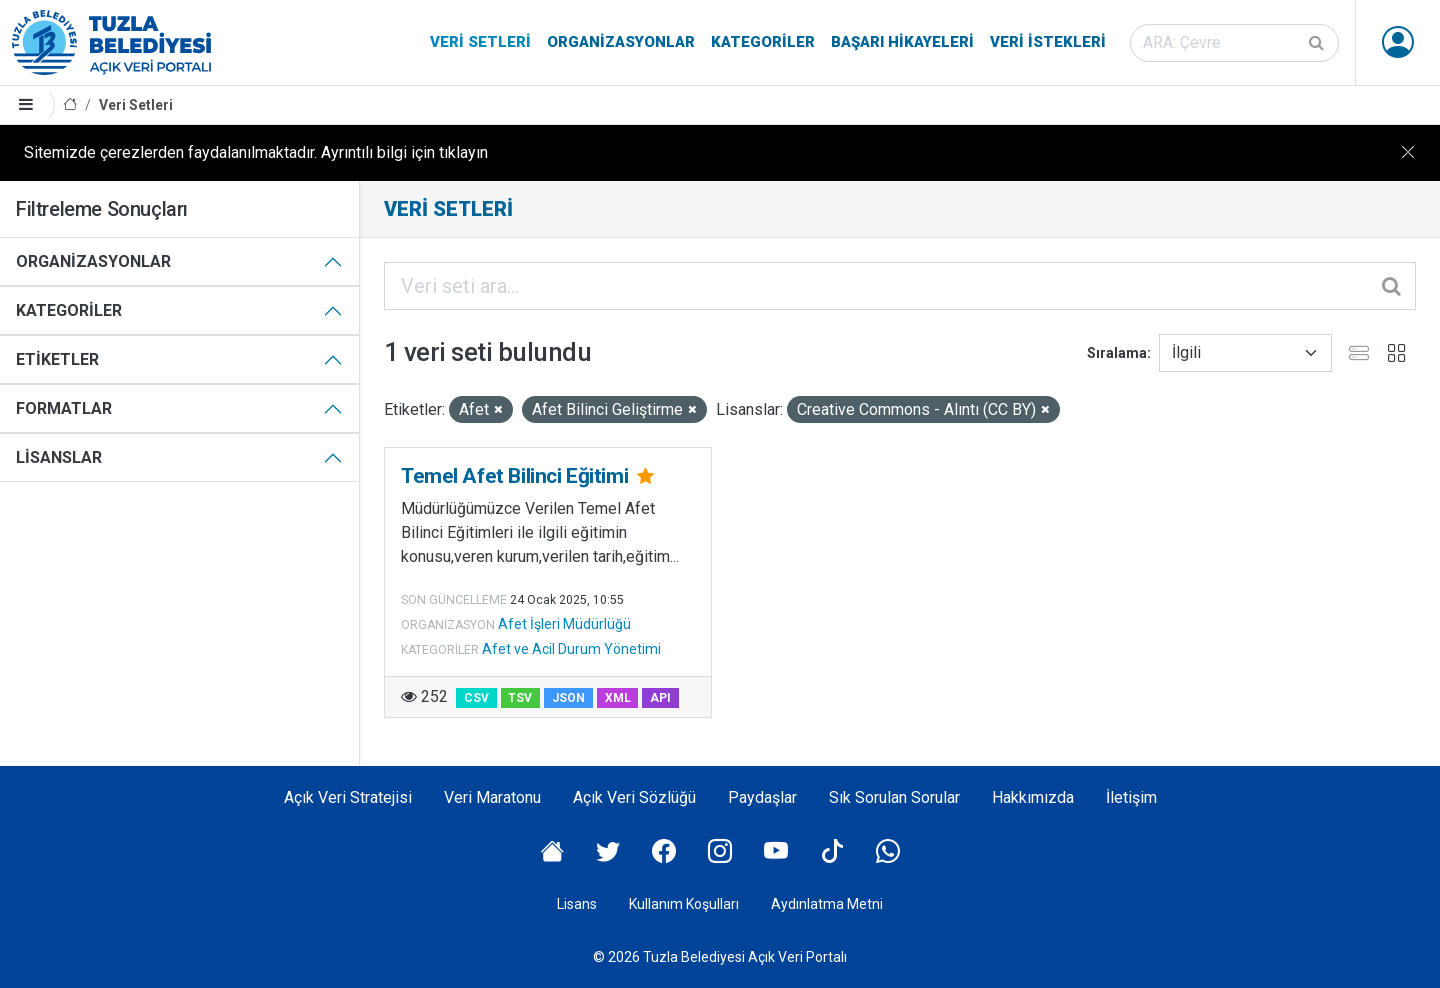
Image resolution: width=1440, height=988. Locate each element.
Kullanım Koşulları (684, 904)
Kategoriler (763, 42)
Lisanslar (59, 457)
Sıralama (1117, 353)
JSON (568, 698)
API (660, 698)
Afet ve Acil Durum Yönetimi (571, 649)
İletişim (1131, 797)
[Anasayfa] (70, 105)
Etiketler (57, 359)
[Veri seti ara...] (900, 286)
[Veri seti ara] (1234, 43)
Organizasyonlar (621, 42)
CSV (476, 698)
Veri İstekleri (1048, 42)
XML (618, 698)
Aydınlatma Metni (827, 904)
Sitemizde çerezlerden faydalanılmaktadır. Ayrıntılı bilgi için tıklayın (256, 152)
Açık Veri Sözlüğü (634, 797)
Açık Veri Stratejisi (348, 797)
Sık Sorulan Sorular (894, 797)
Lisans (577, 904)
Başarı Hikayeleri (902, 42)
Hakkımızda (1033, 797)
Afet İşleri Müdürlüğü (564, 624)
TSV (520, 698)
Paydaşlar (762, 797)
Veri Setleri (480, 42)
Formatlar (64, 408)
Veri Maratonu (492, 797)
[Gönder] (1318, 43)
